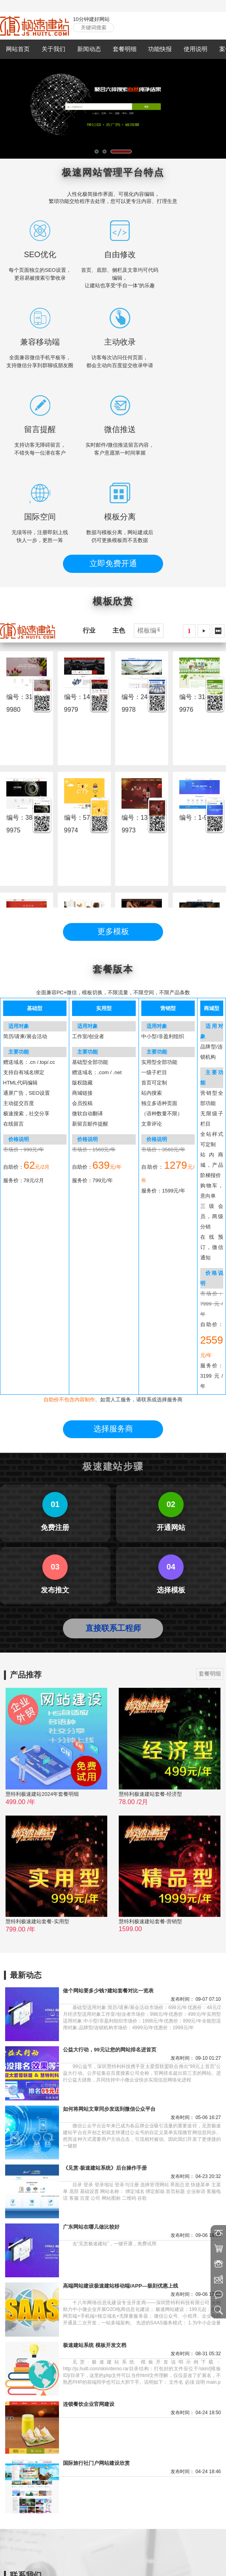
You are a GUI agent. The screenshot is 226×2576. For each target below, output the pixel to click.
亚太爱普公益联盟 (178, 2555)
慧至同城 (67, 2555)
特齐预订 (93, 2555)
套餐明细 (125, 48)
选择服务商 (113, 1156)
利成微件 (118, 2555)
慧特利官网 (40, 2555)
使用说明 (195, 48)
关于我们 (53, 48)
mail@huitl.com (41, 2471)
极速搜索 (143, 2555)
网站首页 (18, 48)
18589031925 (82, 2461)
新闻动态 (89, 48)
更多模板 (113, 844)
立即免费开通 (113, 476)
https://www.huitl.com (47, 2482)
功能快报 (160, 48)
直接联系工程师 (113, 1355)
